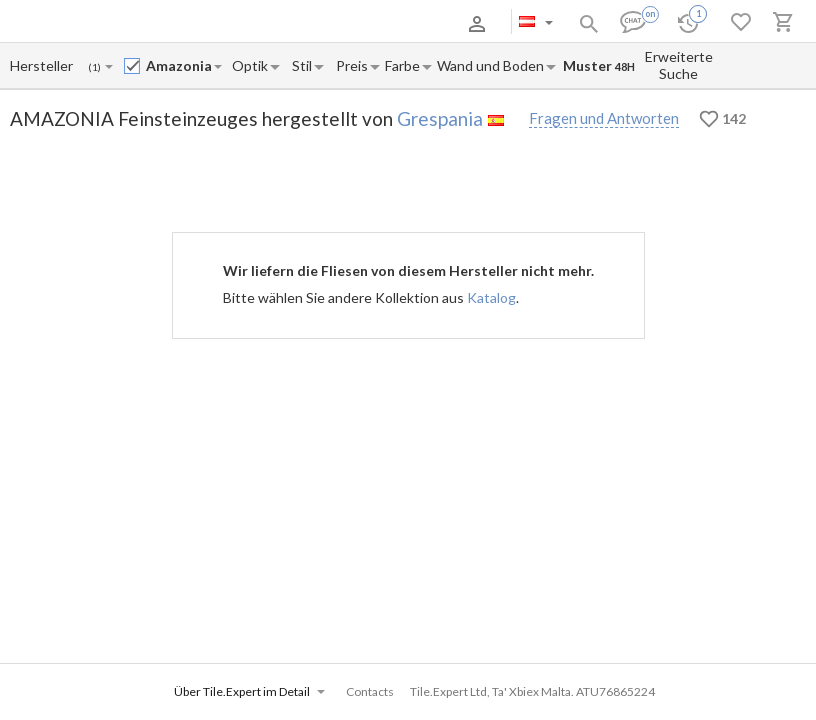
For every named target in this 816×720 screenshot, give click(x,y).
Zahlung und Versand (200, 23)
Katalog (491, 297)
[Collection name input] (179, 65)
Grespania (440, 118)
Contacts (370, 691)
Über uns (109, 23)
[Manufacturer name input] (42, 65)
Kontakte (291, 23)
